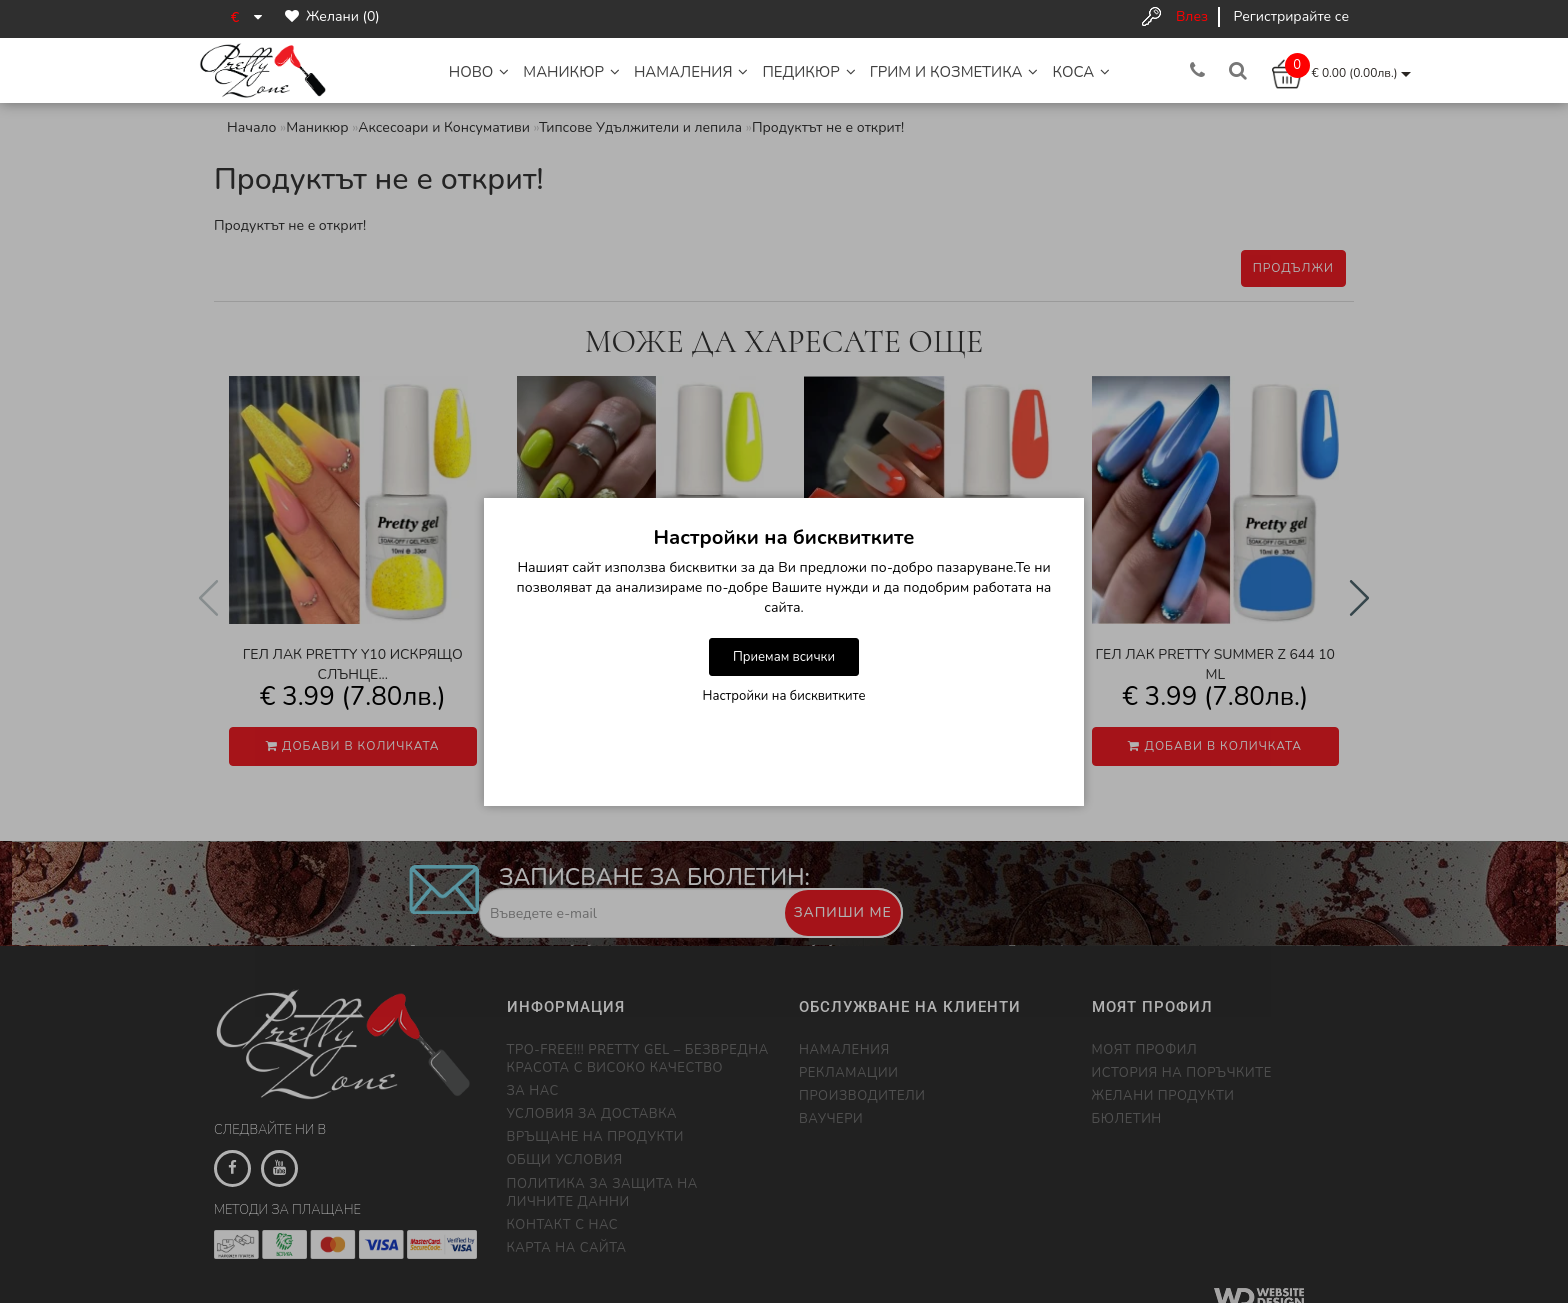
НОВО (479, 72)
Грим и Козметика (954, 72)
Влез (1192, 16)
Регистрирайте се (1291, 16)
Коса (1081, 72)
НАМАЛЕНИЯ (691, 72)
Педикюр (808, 72)
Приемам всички (784, 657)
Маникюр (571, 72)
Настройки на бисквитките (784, 696)
